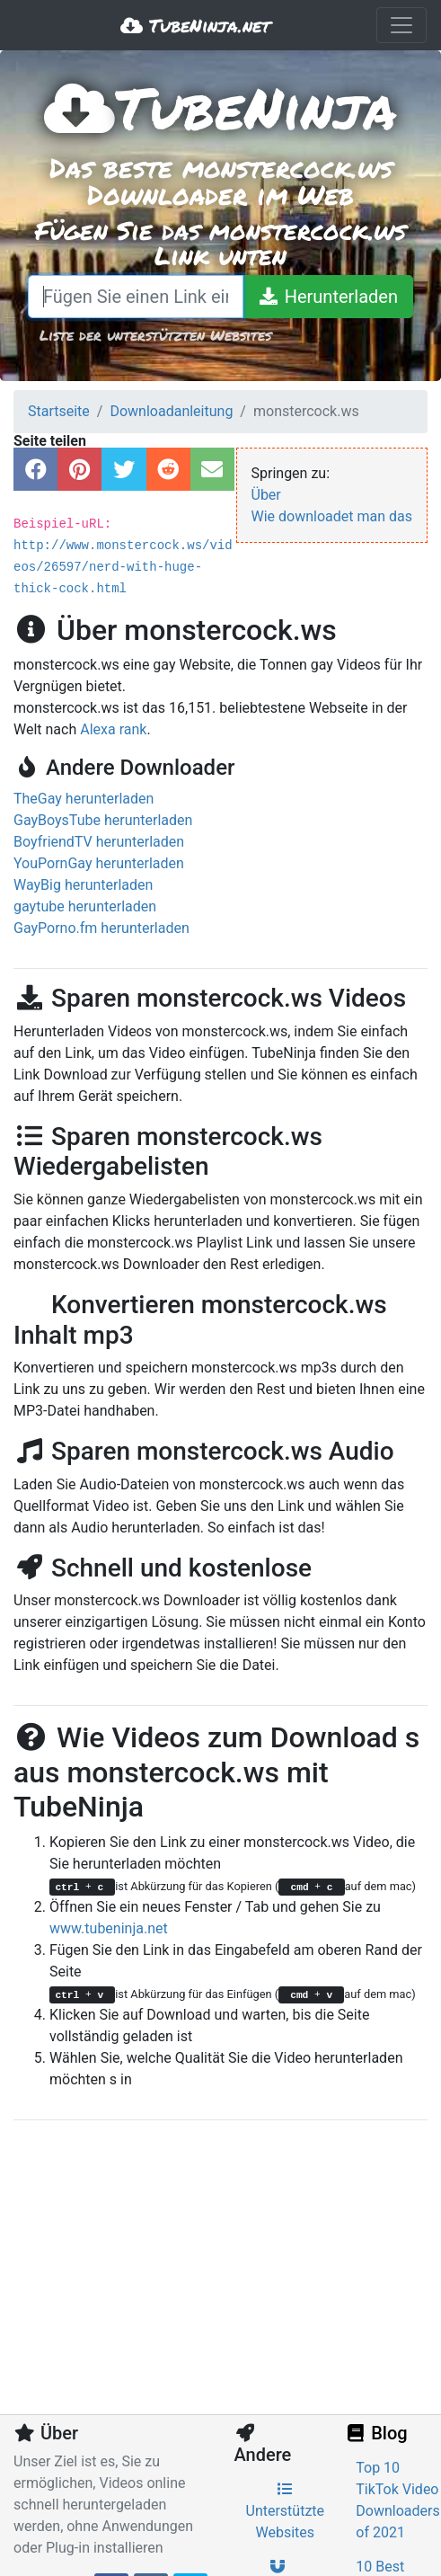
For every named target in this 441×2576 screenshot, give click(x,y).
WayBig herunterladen (83, 884)
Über (266, 494)
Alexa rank (113, 729)
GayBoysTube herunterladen (102, 820)
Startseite (59, 411)
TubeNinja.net (195, 25)
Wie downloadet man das (332, 516)
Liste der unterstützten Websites (155, 334)
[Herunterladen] (328, 296)
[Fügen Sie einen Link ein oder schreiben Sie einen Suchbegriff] (135, 296)
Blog (375, 2433)
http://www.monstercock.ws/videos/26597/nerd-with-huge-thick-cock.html (123, 567)
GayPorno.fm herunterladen (101, 928)
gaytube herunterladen (84, 906)
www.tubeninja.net (108, 1928)
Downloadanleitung (171, 411)
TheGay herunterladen (83, 798)
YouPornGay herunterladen (98, 863)
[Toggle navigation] (401, 25)
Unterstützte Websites (285, 2511)
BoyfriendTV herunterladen (98, 841)
